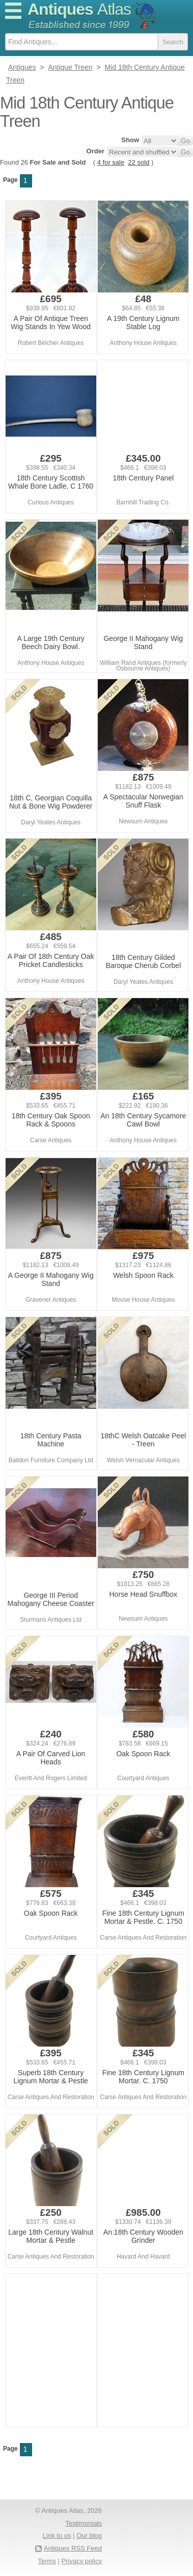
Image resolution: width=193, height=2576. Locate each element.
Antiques (79, 9)
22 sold (138, 162)
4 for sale (110, 162)
